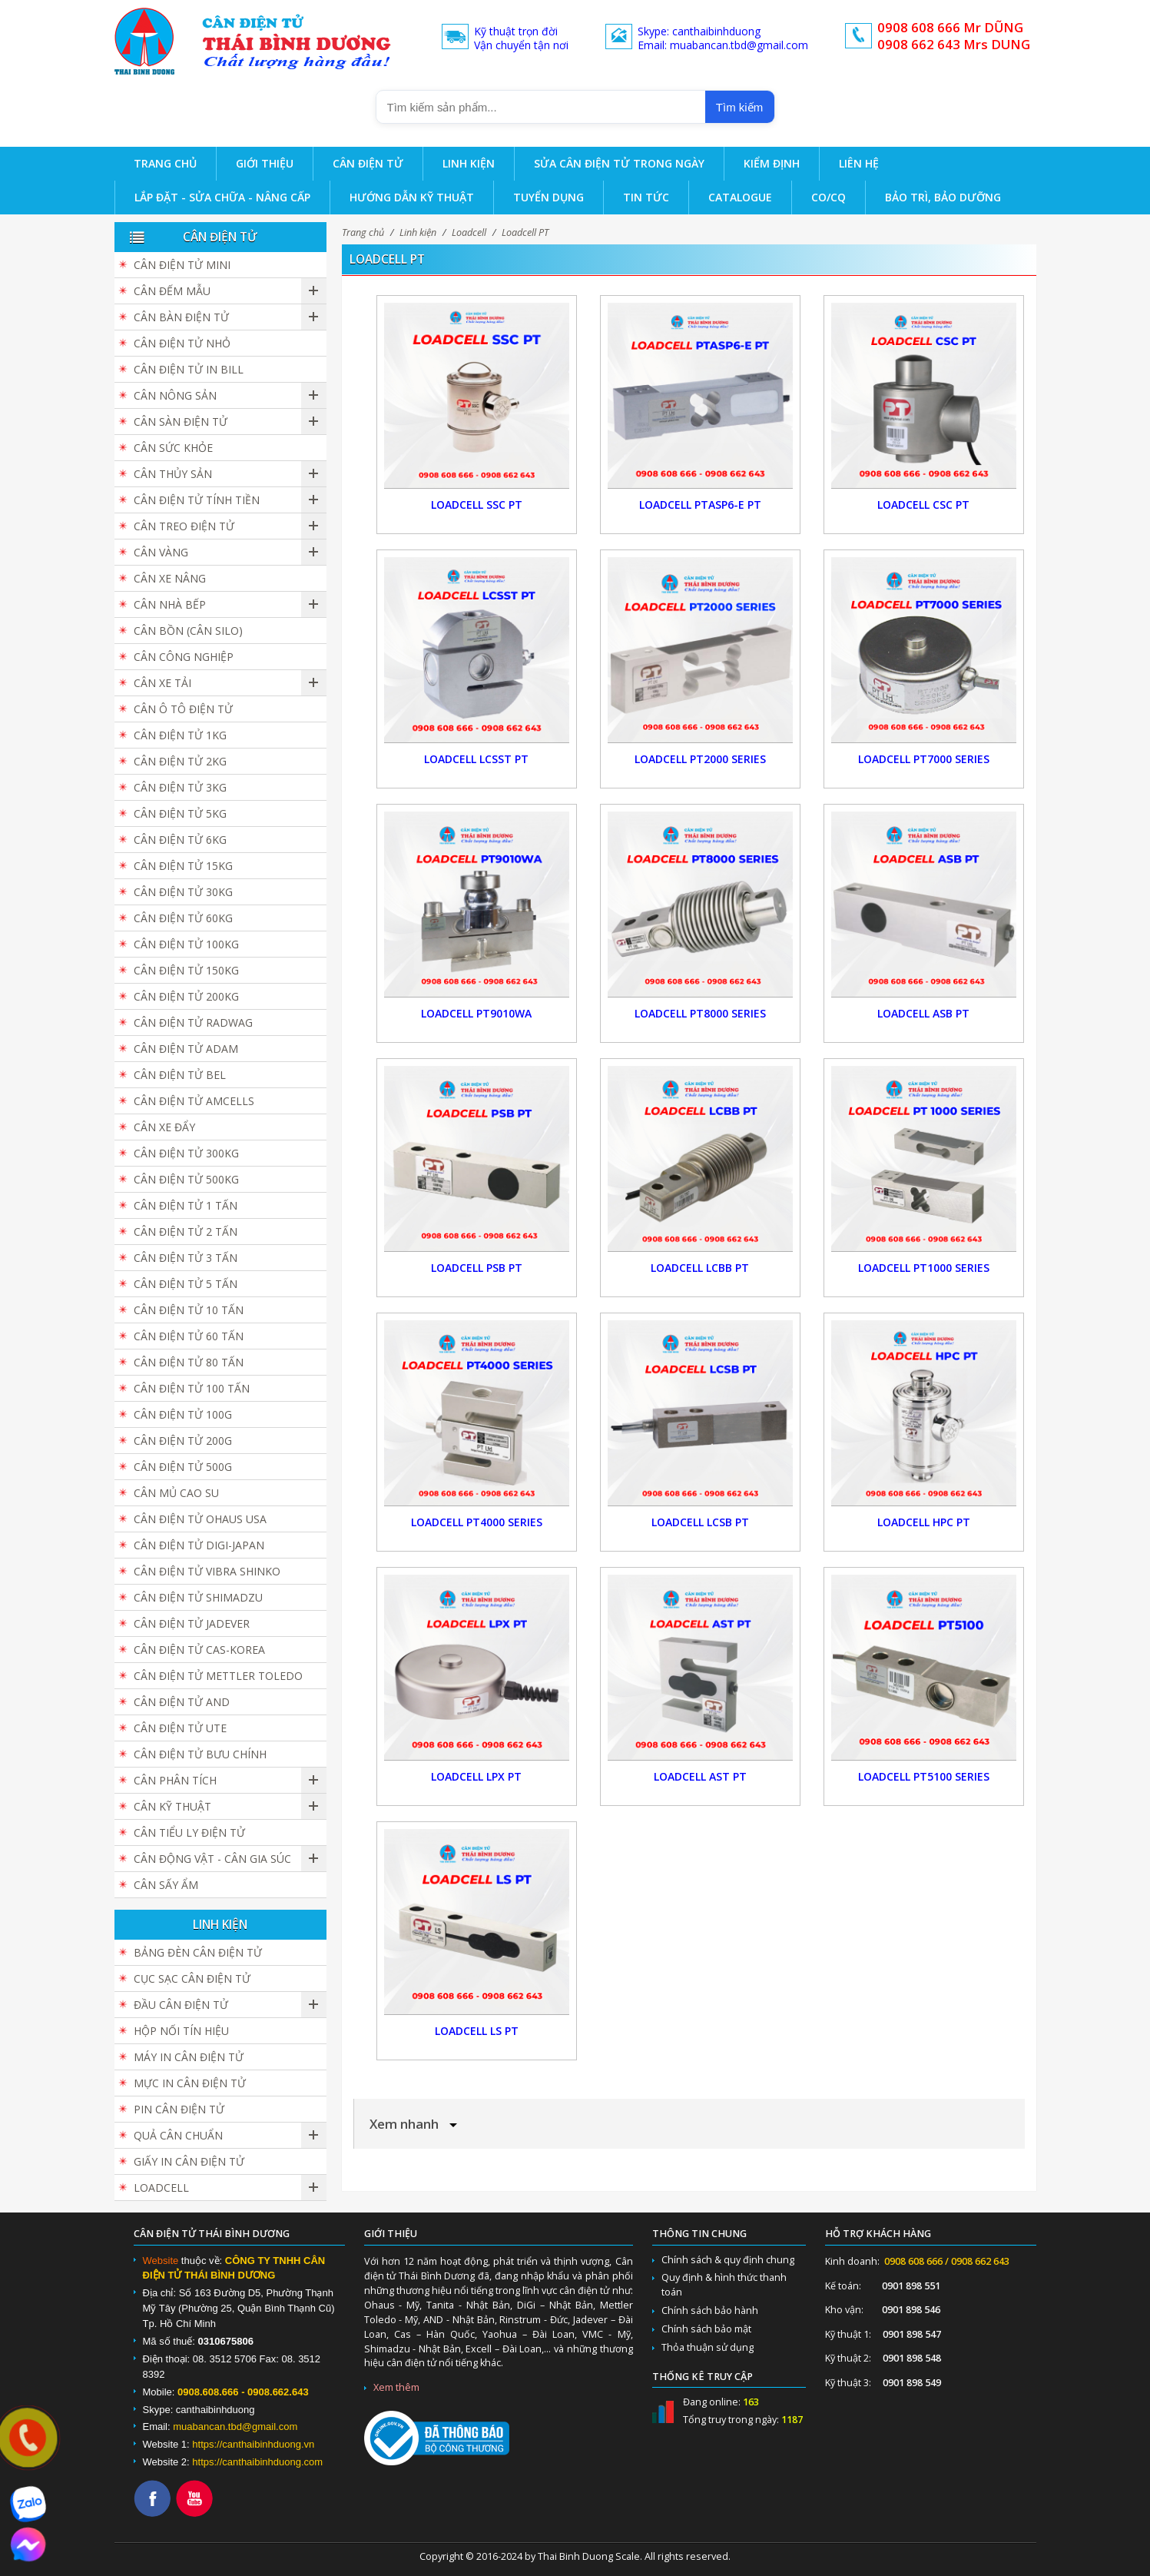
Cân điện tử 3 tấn (185, 1257)
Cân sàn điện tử (180, 421)
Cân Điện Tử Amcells (194, 1101)
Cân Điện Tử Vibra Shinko (207, 1571)
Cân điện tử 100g (183, 1414)
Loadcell (469, 232)
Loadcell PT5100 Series (923, 1776)
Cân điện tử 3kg (180, 787)
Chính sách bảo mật (706, 2328)
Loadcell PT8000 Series (700, 1013)
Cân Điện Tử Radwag (193, 1022)
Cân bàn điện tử (181, 317)
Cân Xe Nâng (170, 578)
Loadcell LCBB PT (700, 1267)
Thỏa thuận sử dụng (707, 2347)
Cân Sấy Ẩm (166, 1884)
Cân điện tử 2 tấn (185, 1231)
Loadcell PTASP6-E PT (700, 504)
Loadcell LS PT (477, 2030)
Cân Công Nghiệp (184, 656)
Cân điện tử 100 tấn (192, 1388)
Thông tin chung (699, 2233)
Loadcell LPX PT (476, 1776)
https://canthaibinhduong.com (257, 2462)
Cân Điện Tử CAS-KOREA (199, 1649)
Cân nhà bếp (170, 604)
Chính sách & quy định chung (727, 2259)
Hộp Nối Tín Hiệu (181, 2030)
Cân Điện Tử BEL (180, 1074)
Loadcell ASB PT (923, 1013)
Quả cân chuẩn (178, 2135)
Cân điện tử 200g (183, 1440)
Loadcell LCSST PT (476, 759)
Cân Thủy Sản (173, 473)
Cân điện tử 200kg (186, 996)
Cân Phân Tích (175, 1780)
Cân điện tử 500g (183, 1466)
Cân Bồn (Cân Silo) (188, 630)
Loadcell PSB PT (476, 1267)
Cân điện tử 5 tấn (185, 1283)
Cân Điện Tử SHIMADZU (198, 1597)
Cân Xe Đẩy (164, 1127)
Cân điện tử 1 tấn (185, 1205)
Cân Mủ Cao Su (176, 1493)
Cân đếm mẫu (172, 291)
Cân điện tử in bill (189, 369)
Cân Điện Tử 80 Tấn (189, 1362)
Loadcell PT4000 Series (476, 1522)
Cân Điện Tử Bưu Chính (200, 1754)
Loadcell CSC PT (923, 504)
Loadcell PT (525, 232)
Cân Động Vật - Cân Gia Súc (212, 1858)
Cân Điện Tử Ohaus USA (200, 1519)
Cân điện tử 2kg (180, 761)
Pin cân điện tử (179, 2109)
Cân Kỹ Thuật (172, 1806)
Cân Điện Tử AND (182, 1702)
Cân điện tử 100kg (186, 944)
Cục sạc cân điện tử (192, 1978)
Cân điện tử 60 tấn (189, 1336)
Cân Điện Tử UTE (180, 1728)
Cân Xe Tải (162, 683)
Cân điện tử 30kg (183, 892)
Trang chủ (363, 232)
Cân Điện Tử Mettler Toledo (218, 1675)
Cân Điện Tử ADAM (186, 1048)
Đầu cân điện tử (181, 2004)
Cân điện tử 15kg (183, 865)
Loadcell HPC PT (923, 1522)
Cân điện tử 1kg (180, 735)
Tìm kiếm (739, 107)
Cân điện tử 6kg (180, 839)
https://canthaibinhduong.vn (253, 2444)
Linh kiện (417, 232)
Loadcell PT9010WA (476, 1013)
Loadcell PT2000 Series (700, 759)
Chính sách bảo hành (709, 2310)
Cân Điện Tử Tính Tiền (197, 500)
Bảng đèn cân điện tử (198, 1952)
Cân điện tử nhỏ (182, 343)
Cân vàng (161, 552)
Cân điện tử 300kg (186, 1153)
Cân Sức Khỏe (173, 447)
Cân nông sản (175, 395)
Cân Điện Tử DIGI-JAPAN (199, 1545)
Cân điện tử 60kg (183, 918)
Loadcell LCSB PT (700, 1522)
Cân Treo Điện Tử (184, 526)
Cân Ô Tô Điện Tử (183, 709)
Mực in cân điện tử (190, 2083)
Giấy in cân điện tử (189, 2161)
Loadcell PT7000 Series (923, 759)
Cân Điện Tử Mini (182, 264)
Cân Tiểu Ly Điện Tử (189, 1832)
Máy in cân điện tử (189, 2057)
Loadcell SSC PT (476, 504)
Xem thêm (396, 2387)
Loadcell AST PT (700, 1776)
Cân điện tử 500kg (186, 1179)
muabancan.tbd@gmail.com (235, 2426)
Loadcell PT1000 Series (923, 1267)
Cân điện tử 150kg (186, 970)
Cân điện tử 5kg (180, 813)
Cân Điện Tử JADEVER (192, 1623)
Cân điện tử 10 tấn (189, 1310)
